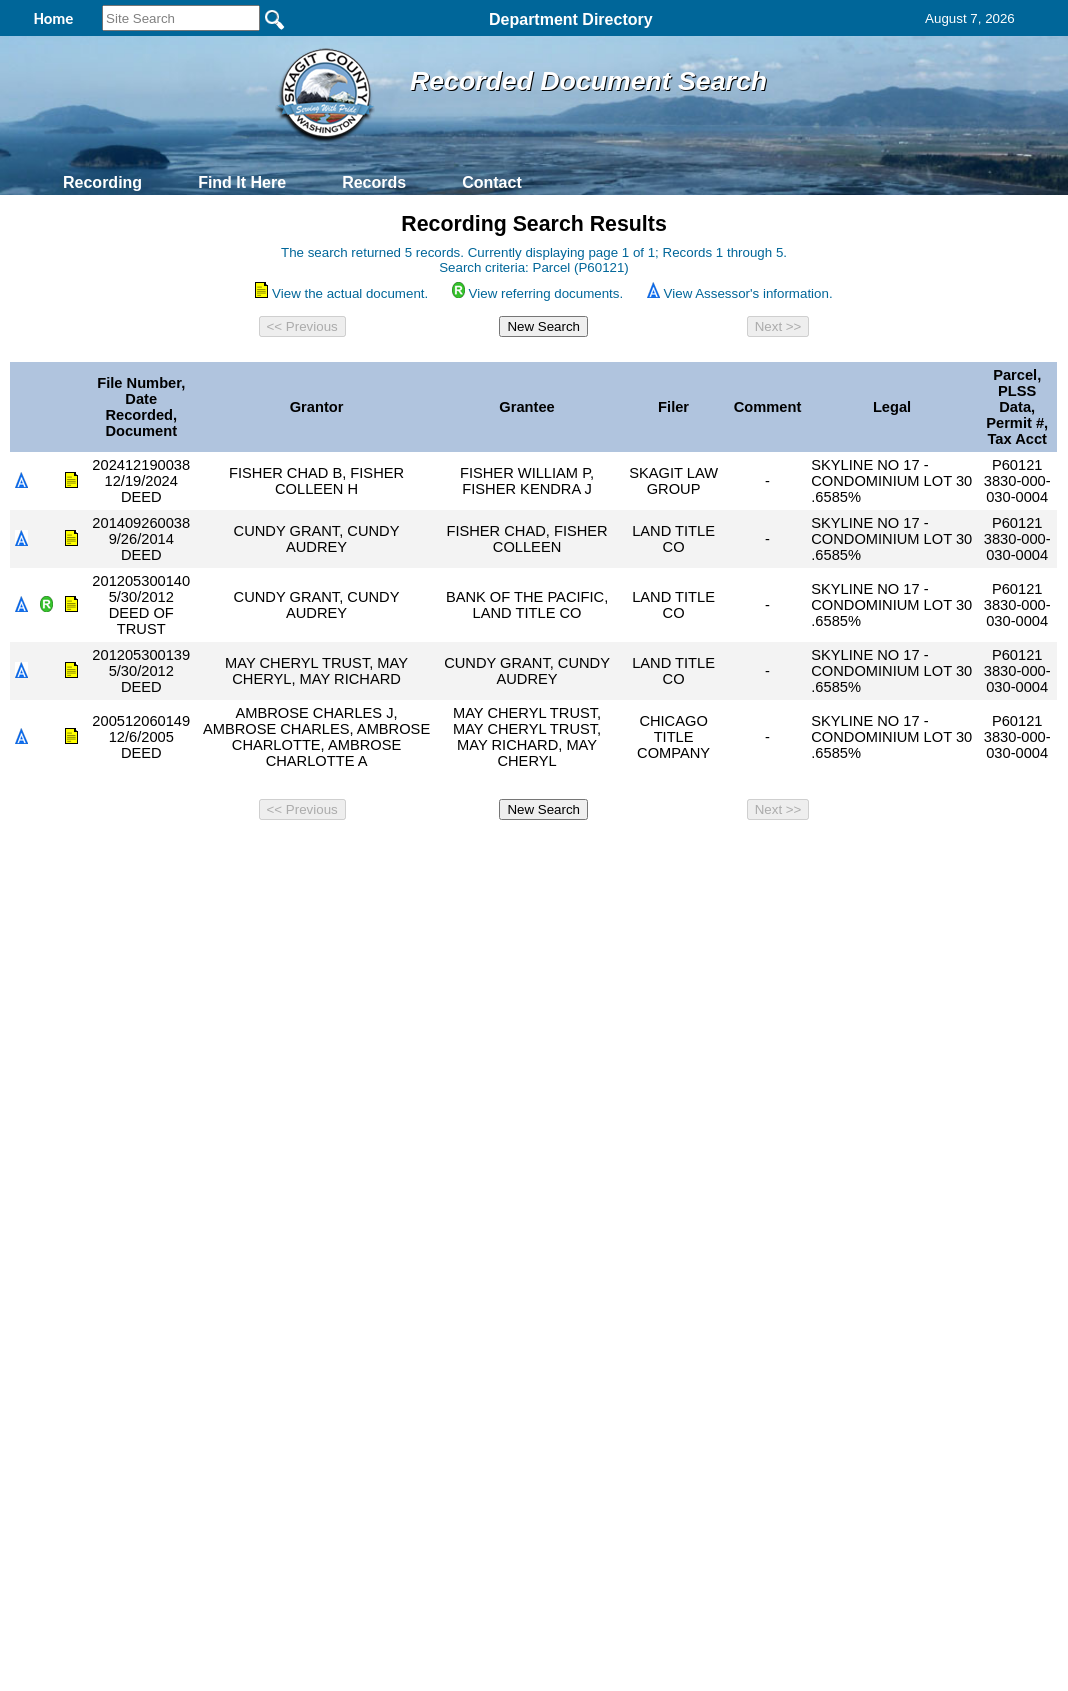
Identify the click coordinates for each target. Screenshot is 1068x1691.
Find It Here (242, 182)
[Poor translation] (73, 1185)
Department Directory (571, 19)
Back (261, 855)
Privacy (526, 855)
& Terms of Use (599, 855)
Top (201, 855)
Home (339, 855)
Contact (492, 182)
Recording (102, 182)
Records (374, 182)
